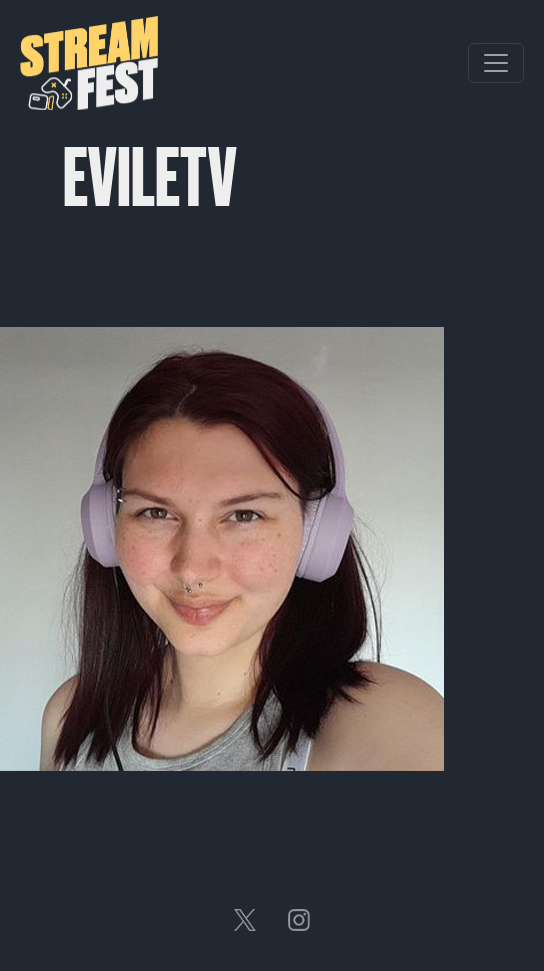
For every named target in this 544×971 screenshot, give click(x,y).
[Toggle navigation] (496, 63)
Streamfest (89, 63)
